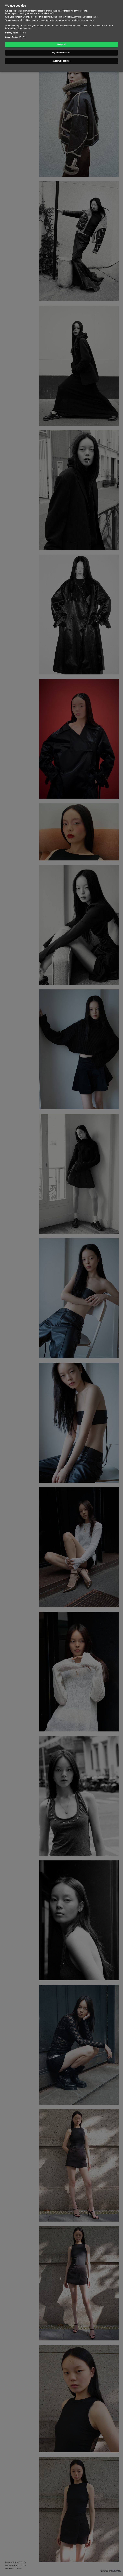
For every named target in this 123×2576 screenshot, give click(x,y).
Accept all (61, 44)
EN (24, 32)
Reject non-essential (61, 52)
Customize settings (61, 60)
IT (20, 32)
